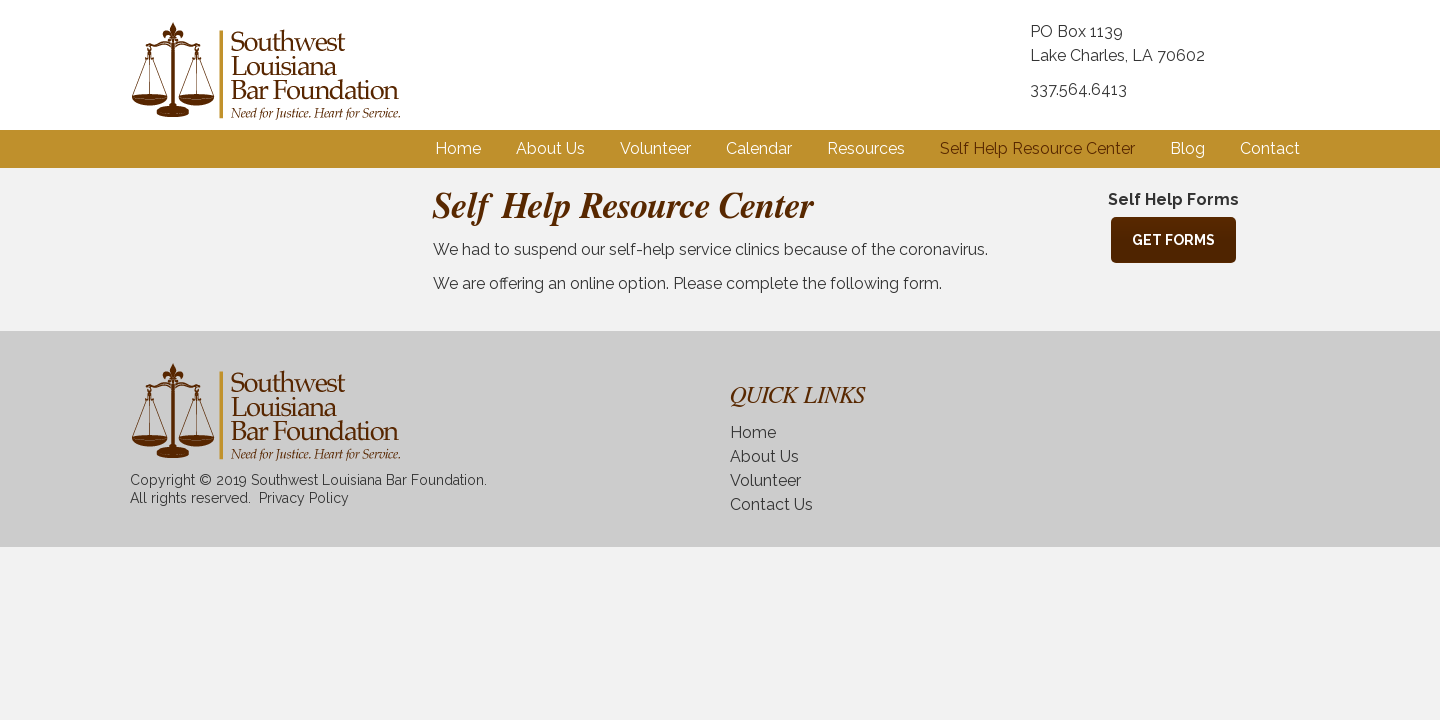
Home (458, 148)
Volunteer (655, 148)
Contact (1270, 148)
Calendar (759, 148)
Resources (866, 148)
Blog (1187, 148)
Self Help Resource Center (1037, 148)
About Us (550, 148)
